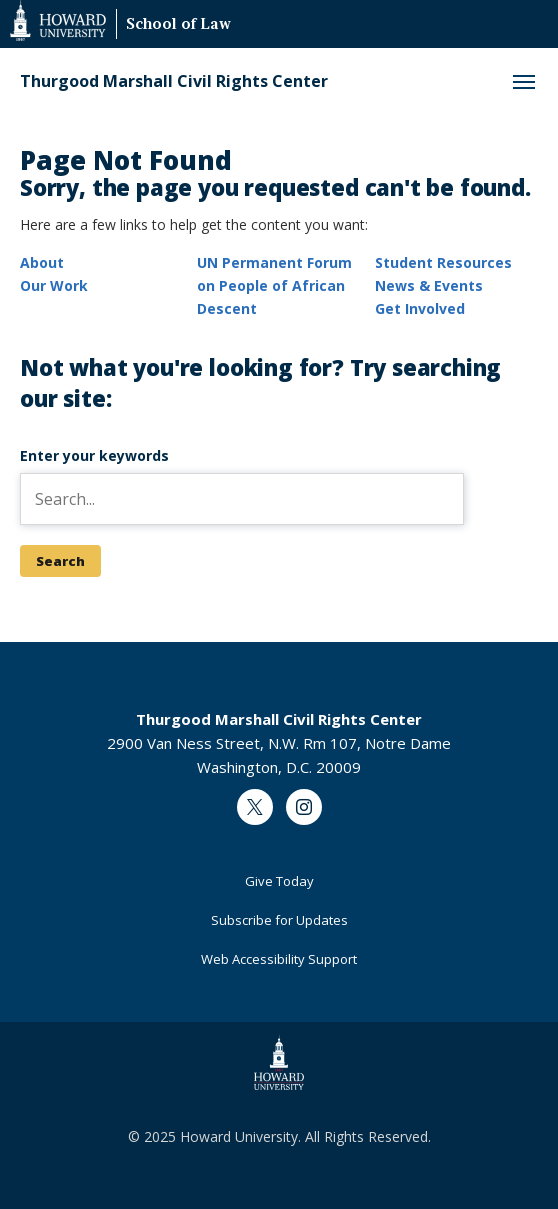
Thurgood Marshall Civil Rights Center (174, 81)
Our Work (54, 285)
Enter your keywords (94, 455)
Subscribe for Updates (279, 920)
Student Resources (443, 262)
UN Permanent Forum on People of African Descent (274, 285)
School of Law (178, 25)
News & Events (429, 285)
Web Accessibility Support (279, 959)
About (42, 262)
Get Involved (420, 308)
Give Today (279, 881)
